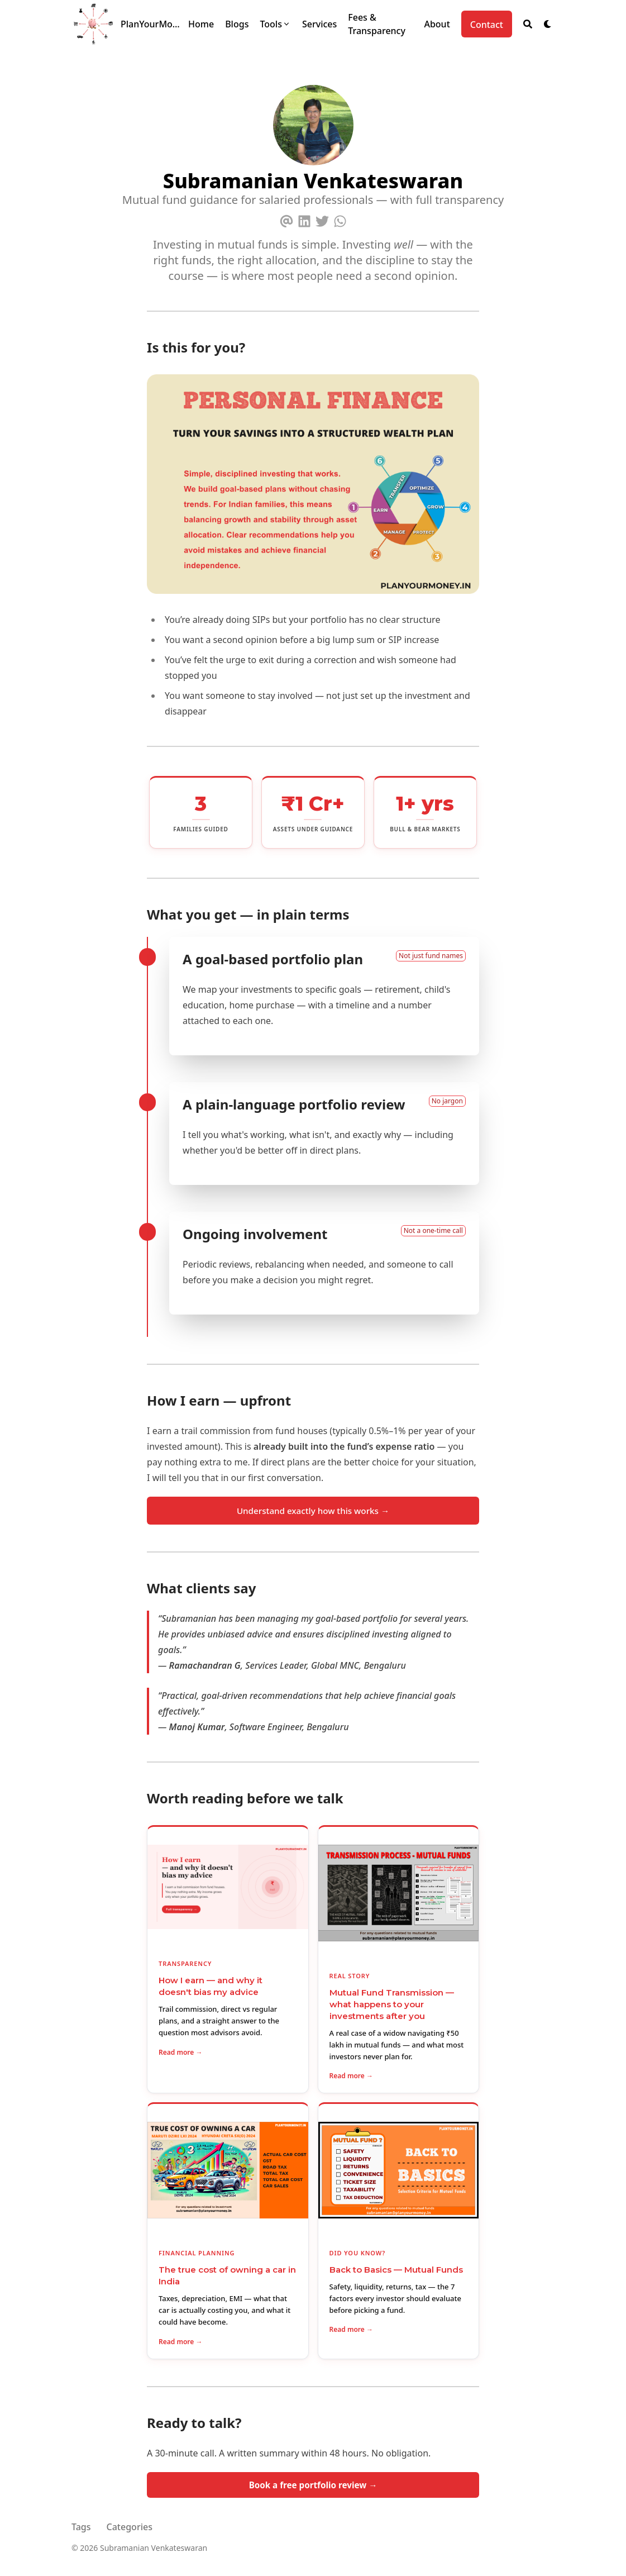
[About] (437, 24)
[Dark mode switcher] (547, 24)
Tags (81, 2527)
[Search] (527, 24)
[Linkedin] (304, 219)
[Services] (319, 24)
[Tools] (275, 24)
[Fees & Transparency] (380, 24)
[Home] (201, 24)
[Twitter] (322, 219)
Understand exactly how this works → (313, 1510)
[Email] (286, 219)
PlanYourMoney (152, 24)
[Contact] (486, 24)
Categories (129, 2527)
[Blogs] (237, 24)
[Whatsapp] (340, 219)
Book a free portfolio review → (313, 2485)
